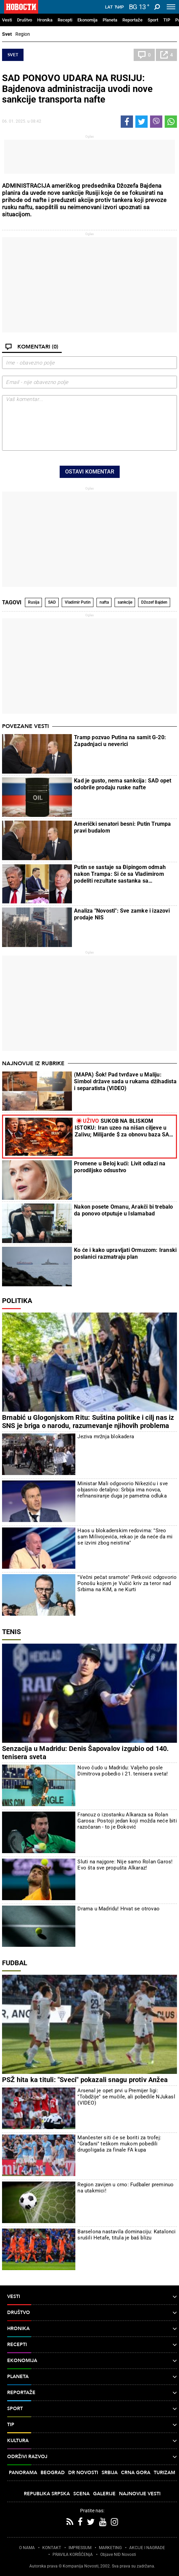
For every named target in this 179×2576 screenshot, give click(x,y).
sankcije (125, 602)
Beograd (53, 2472)
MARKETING (110, 2547)
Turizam (164, 2472)
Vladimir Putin (78, 602)
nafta (104, 602)
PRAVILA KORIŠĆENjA (73, 2554)
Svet (7, 34)
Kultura (92, 2441)
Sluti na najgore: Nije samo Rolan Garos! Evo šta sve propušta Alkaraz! (125, 1865)
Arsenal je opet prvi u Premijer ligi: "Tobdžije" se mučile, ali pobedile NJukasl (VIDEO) (126, 2097)
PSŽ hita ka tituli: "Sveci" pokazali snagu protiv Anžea (85, 2080)
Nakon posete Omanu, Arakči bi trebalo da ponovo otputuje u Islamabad (123, 1210)
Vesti (7, 19)
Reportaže (132, 19)
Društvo (24, 19)
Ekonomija (87, 19)
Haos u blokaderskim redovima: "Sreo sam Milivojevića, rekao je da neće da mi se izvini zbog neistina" (125, 1536)
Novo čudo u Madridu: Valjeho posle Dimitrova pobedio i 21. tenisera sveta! (122, 1771)
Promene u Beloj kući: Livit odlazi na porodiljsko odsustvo (119, 1167)
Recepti (65, 19)
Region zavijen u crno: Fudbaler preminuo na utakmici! (125, 2188)
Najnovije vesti (140, 2493)
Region (22, 34)
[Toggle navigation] (171, 7)
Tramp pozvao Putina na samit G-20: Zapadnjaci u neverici (120, 740)
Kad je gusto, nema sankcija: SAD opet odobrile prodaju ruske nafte (122, 784)
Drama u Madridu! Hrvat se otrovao (118, 1909)
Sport (153, 19)
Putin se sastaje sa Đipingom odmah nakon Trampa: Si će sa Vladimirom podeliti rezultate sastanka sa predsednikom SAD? (120, 874)
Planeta (110, 19)
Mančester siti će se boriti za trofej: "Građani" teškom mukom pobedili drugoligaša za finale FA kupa (119, 2144)
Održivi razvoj (92, 2457)
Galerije (104, 2493)
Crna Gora (135, 2472)
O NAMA (27, 2547)
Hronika (45, 19)
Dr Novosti (83, 2472)
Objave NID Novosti (118, 2554)
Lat (109, 7)
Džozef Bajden (154, 602)
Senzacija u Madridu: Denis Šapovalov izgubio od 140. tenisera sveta (85, 1752)
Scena (81, 2493)
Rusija (33, 602)
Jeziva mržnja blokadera (105, 1436)
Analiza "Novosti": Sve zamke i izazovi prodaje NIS (122, 914)
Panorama (23, 2472)
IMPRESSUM (80, 2547)
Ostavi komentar (89, 471)
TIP (166, 19)
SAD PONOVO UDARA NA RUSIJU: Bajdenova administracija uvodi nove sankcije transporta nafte (77, 89)
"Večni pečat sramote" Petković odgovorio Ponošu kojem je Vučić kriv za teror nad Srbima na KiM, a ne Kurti (127, 1583)
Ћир (119, 7)
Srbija (110, 2472)
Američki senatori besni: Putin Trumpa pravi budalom (122, 827)
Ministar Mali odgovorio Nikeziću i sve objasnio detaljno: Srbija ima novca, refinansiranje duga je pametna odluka (122, 1489)
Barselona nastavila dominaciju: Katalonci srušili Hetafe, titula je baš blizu (126, 2235)
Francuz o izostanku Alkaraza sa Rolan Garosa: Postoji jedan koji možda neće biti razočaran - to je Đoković (127, 1821)
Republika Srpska (47, 2493)
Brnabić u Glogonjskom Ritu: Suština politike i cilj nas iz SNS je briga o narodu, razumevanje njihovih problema (88, 1421)
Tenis (11, 1632)
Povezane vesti (25, 726)
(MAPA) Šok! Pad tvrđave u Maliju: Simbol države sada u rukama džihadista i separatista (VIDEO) (125, 1081)
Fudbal (14, 1963)
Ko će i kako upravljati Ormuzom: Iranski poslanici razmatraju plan (125, 1253)
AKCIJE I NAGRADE (147, 2547)
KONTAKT (51, 2547)
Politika (17, 1301)
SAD (52, 602)
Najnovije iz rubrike (33, 1063)
